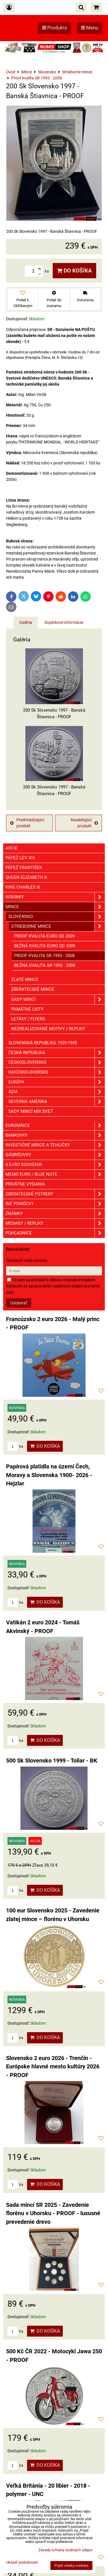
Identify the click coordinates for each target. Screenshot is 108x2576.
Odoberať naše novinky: (27, 1260)
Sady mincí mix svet (30, 1111)
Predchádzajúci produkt (27, 823)
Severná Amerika (56, 1101)
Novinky (55, 897)
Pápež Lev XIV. (20, 857)
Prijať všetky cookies (71, 2565)
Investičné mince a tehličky (55, 1145)
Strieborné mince (58, 926)
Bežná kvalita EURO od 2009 (44, 945)
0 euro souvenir (55, 1164)
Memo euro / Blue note (55, 1174)
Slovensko (56, 916)
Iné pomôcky (55, 1204)
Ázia (56, 1092)
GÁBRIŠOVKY (55, 1155)
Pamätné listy (27, 1009)
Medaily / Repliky (55, 1223)
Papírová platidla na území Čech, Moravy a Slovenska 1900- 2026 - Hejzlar (49, 1475)
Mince (55, 907)
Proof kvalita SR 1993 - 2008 (44, 955)
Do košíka (74, 270)
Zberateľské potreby (55, 1194)
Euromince (55, 1125)
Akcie (11, 848)
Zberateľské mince (32, 989)
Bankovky (55, 1135)
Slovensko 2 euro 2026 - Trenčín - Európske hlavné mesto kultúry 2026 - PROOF (52, 2066)
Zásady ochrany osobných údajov (65, 2550)
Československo (56, 1062)
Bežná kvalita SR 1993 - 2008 (44, 965)
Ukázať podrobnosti (22, 2562)
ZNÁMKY (55, 1213)
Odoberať (18, 1303)
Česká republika (56, 1053)
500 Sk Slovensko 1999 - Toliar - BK (51, 1760)
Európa (56, 1082)
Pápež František (23, 867)
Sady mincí (58, 999)
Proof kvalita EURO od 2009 (44, 936)
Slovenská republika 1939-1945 (42, 1042)
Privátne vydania (25, 1184)
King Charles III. (23, 887)
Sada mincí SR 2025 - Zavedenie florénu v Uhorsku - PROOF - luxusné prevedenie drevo (53, 2213)
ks (15, 1446)
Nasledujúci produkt (84, 823)
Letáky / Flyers (28, 1019)
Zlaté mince (25, 979)
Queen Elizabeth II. (26, 877)
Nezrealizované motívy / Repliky (48, 1028)
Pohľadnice (55, 1233)
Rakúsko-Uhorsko (56, 1072)
